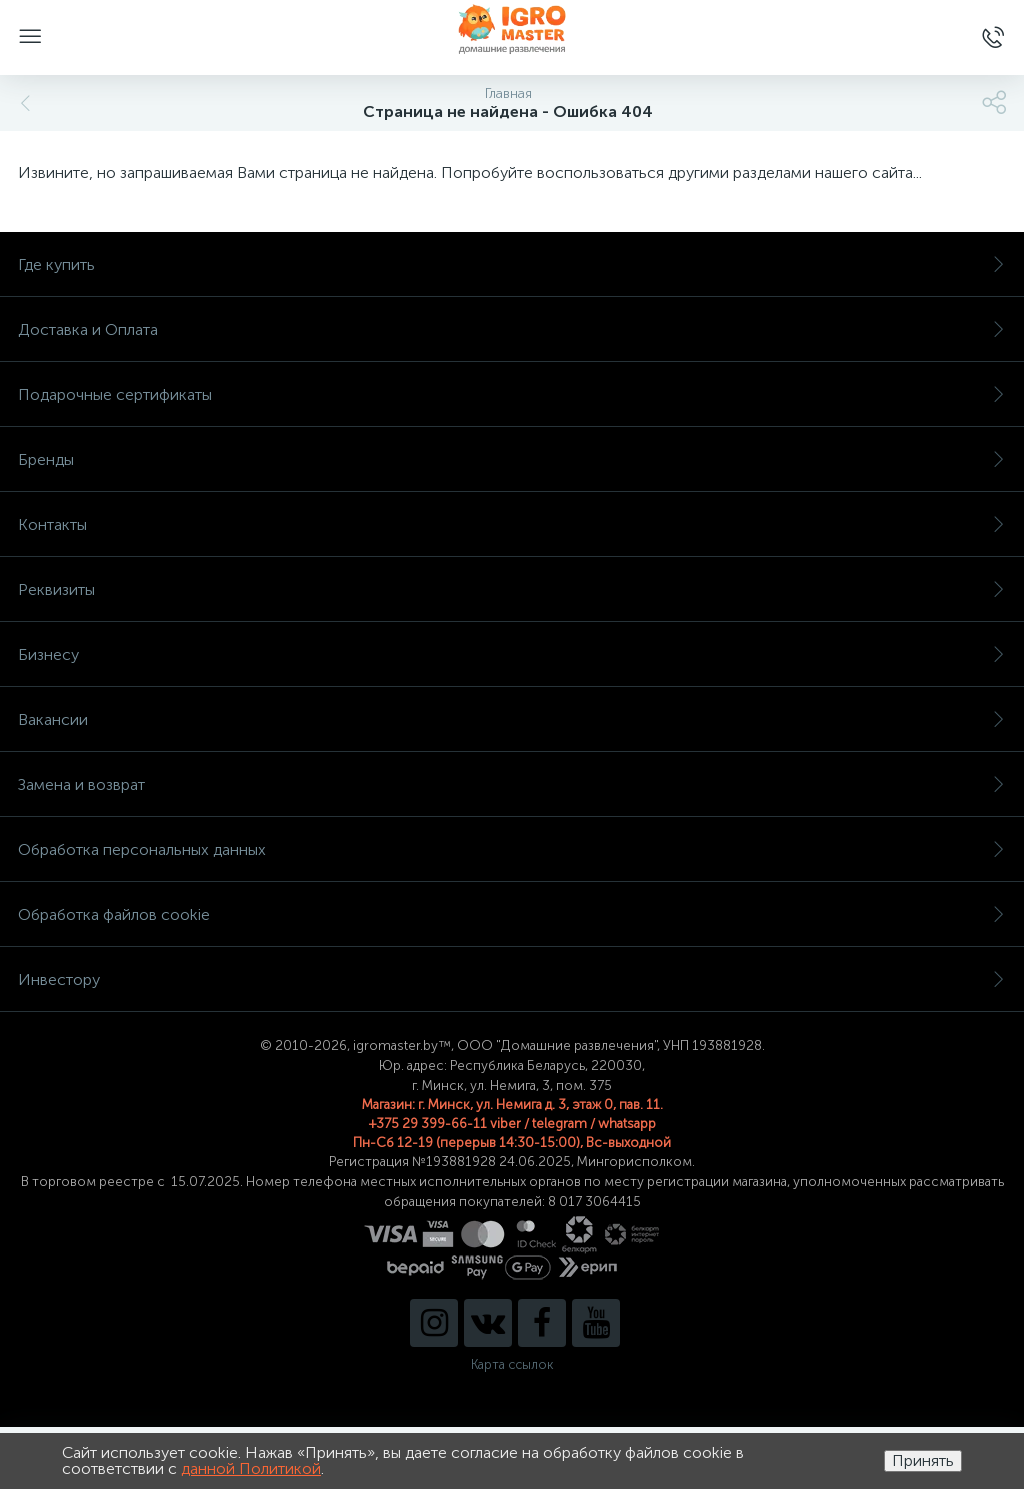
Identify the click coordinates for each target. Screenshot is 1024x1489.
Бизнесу (512, 654)
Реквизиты (512, 589)
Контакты (512, 524)
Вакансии (512, 719)
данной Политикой (251, 1468)
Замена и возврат (512, 784)
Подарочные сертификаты (512, 394)
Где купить (512, 264)
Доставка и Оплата (512, 329)
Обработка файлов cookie (512, 914)
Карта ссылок (512, 1364)
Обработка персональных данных (512, 849)
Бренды (512, 459)
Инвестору (512, 979)
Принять (923, 1460)
